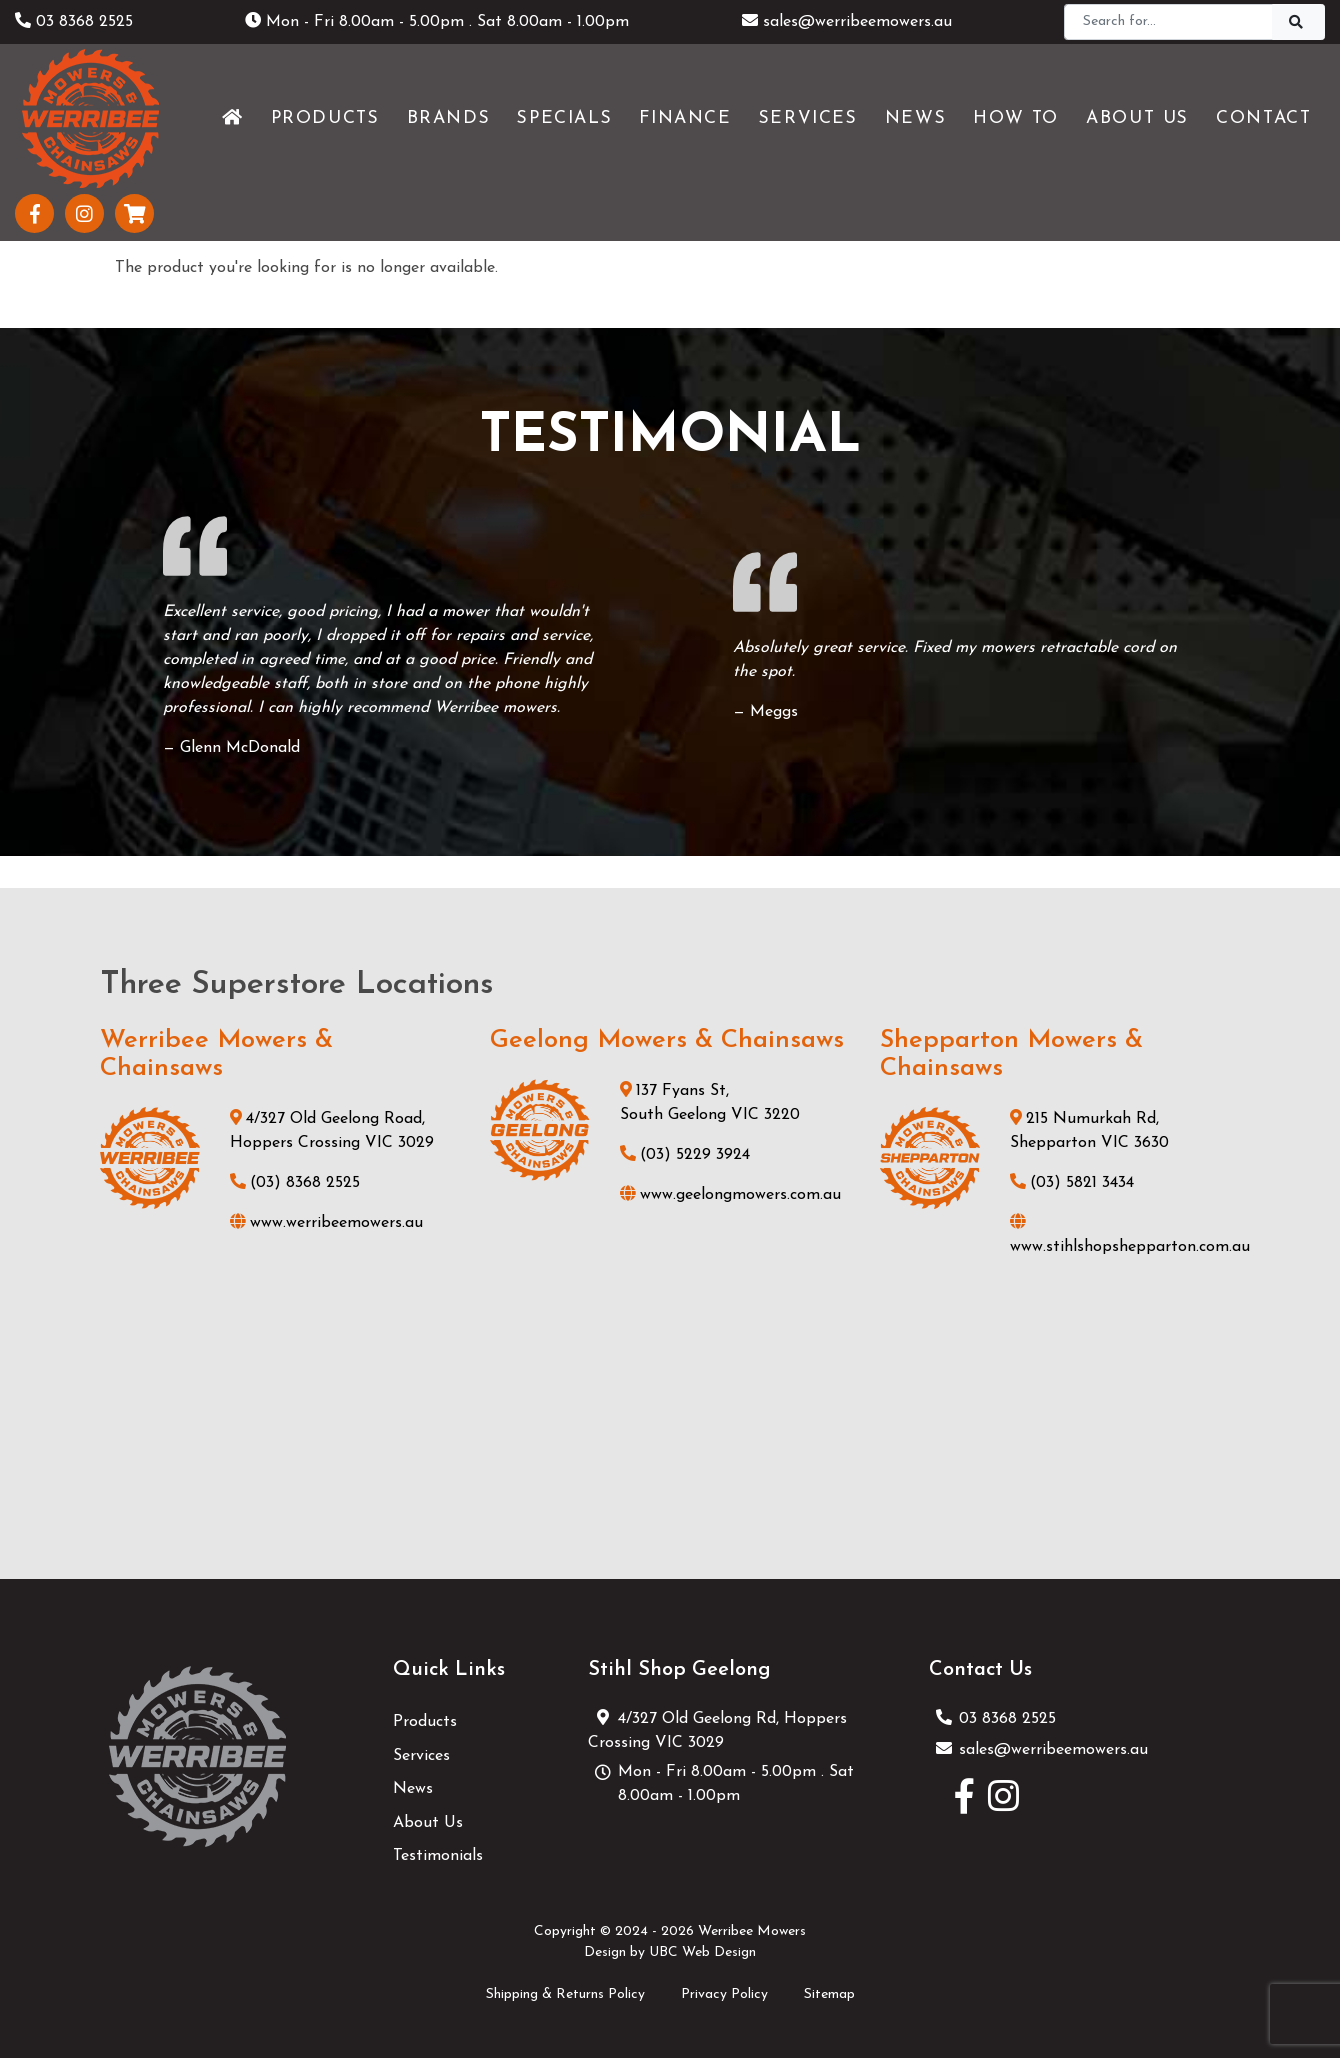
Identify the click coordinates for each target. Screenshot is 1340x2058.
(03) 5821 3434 (1072, 1183)
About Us (428, 1823)
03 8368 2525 (74, 22)
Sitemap (829, 1994)
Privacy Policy (724, 1994)
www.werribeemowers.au (326, 1223)
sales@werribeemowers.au (847, 22)
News (413, 1789)
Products (425, 1722)
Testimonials (438, 1856)
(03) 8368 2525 (295, 1183)
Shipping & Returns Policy (565, 1994)
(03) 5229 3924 (685, 1155)
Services (421, 1756)
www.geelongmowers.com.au (730, 1195)
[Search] (1168, 22)
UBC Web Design (702, 1952)
